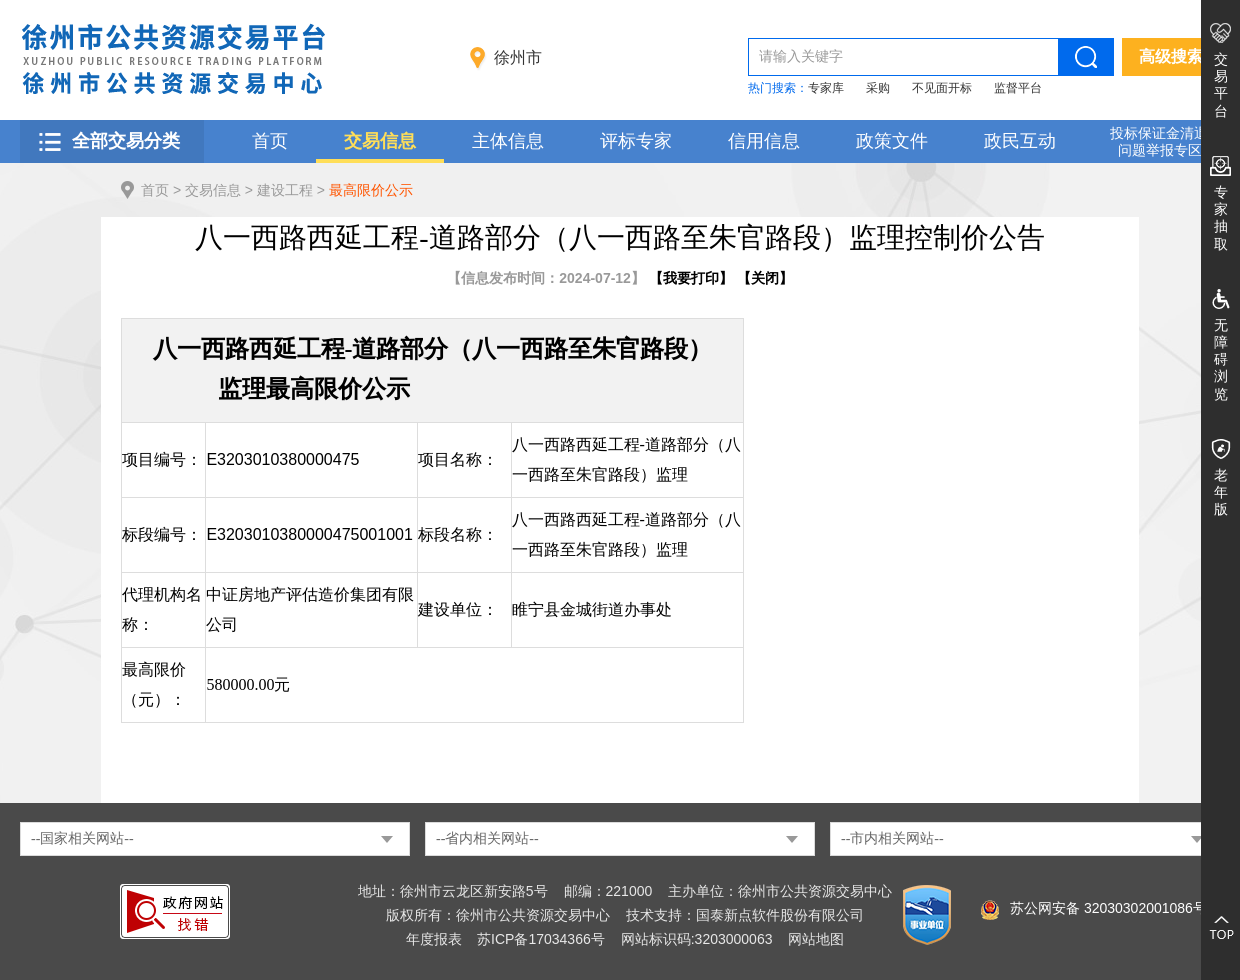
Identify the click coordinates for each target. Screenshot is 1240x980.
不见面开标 (942, 88)
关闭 (765, 278)
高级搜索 (1171, 56)
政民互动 (1020, 141)
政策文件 (892, 141)
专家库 (826, 88)
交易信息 (380, 141)
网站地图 (816, 939)
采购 (878, 88)
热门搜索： (778, 88)
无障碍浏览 (1221, 359)
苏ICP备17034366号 (541, 939)
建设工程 (285, 190)
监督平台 (1018, 88)
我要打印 (691, 278)
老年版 (1221, 492)
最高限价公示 (371, 190)
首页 (270, 141)
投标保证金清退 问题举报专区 (1159, 141)
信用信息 (764, 141)
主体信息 (508, 141)
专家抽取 (1221, 218)
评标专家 (636, 141)
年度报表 (434, 939)
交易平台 (1221, 85)
